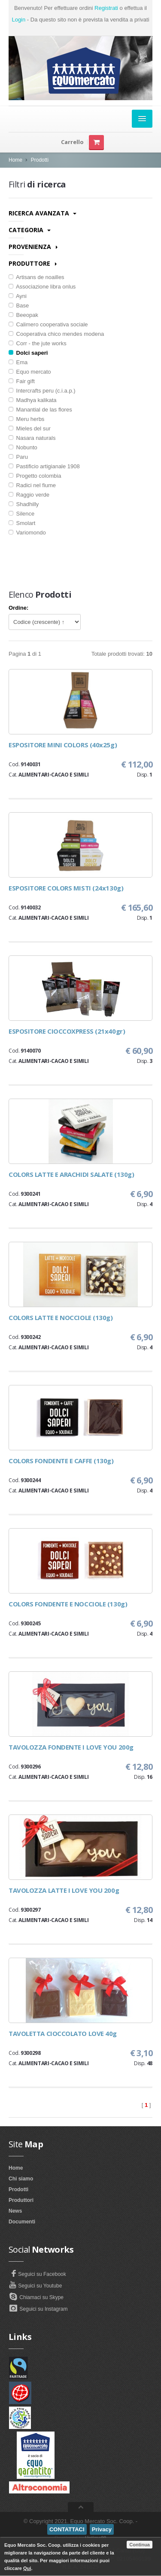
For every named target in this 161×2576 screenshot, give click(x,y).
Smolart (22, 523)
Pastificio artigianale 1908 (44, 466)
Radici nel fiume (32, 485)
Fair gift (22, 381)
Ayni (18, 296)
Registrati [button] (106, 8)
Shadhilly (24, 504)
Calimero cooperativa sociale (48, 324)
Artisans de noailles (36, 277)
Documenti (22, 2222)
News (15, 2211)
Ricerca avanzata (42, 213)
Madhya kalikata (33, 400)
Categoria (30, 230)
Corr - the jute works (38, 343)
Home (15, 160)
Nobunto (23, 447)
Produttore (33, 263)
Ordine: (18, 608)
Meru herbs (26, 419)
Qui (27, 2568)
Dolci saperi (28, 353)
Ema (18, 362)
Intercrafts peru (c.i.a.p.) (42, 390)
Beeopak (23, 315)
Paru (18, 457)
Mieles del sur (30, 428)
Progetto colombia (35, 476)
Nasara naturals (32, 438)
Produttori (21, 2200)
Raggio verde (29, 494)
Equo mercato (30, 371)
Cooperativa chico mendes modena (56, 334)
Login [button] (18, 19)
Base (19, 305)
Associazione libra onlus (42, 286)
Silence (21, 513)
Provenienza (33, 247)
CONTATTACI (67, 2529)
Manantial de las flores (40, 409)
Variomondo (27, 532)
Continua (139, 2544)
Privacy (102, 2529)
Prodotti (40, 160)
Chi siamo (21, 2179)
